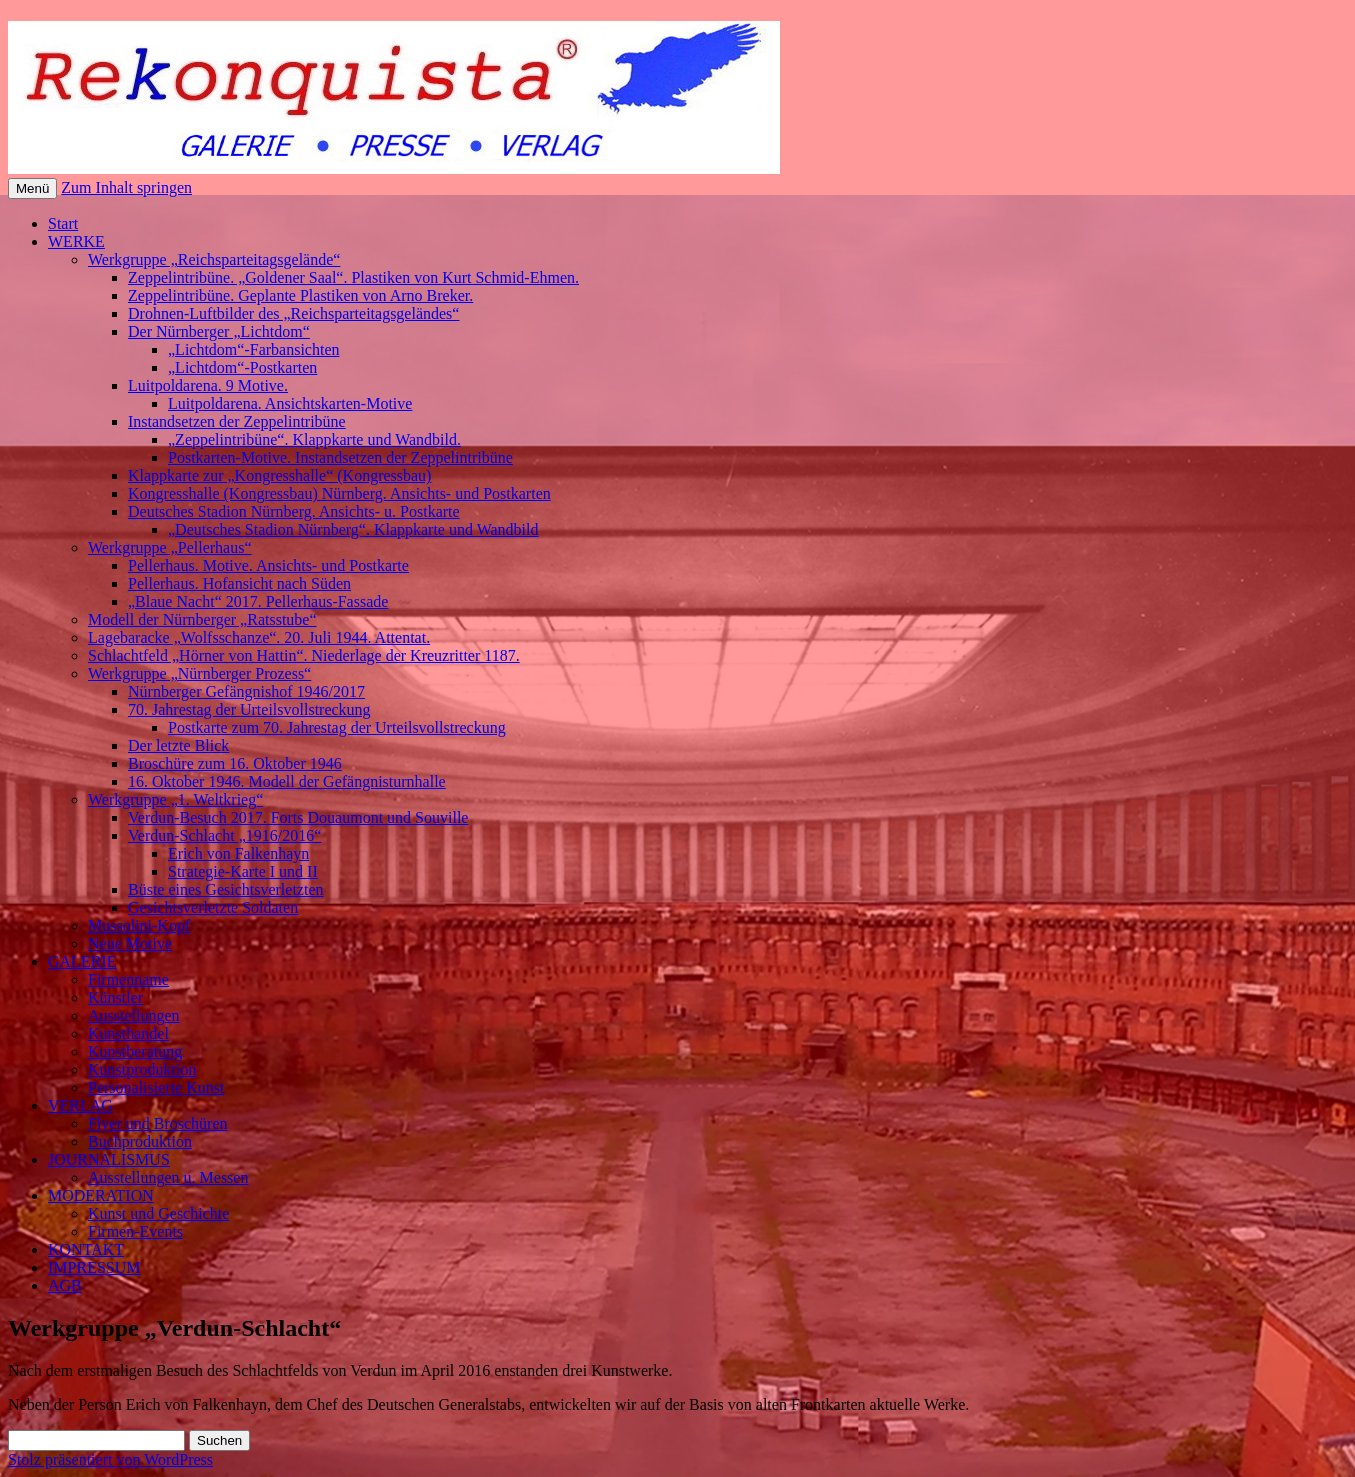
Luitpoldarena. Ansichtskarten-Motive (290, 403)
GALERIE (82, 961)
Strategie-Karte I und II (243, 871)
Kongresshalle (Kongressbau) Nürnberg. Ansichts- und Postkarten (339, 493)
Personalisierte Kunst (156, 1087)
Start (63, 223)
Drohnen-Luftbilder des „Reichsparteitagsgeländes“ (293, 313)
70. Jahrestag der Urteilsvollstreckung (249, 709)
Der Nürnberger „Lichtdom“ (219, 331)
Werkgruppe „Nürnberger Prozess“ (199, 673)
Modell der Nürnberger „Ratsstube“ (202, 619)
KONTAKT (86, 1249)
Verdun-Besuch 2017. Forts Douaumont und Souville (298, 817)
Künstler (115, 997)
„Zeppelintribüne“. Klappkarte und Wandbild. (314, 439)
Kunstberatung (135, 1051)
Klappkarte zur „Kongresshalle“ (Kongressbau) (279, 475)
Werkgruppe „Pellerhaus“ (170, 547)
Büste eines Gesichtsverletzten (226, 889)
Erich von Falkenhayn (238, 853)
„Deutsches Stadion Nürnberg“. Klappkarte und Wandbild (353, 529)
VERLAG (80, 1105)
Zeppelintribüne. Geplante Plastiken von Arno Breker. (300, 295)
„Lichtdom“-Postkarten (242, 367)
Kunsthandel (128, 1033)
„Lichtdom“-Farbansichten (254, 349)
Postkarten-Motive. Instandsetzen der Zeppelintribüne (340, 457)
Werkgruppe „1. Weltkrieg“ (175, 799)
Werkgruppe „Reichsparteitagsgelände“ (214, 259)
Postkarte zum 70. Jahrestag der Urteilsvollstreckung (337, 727)
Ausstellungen (134, 1015)
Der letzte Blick (178, 745)
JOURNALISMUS (109, 1159)
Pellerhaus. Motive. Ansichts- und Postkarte (268, 565)
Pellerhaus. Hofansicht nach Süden (239, 583)
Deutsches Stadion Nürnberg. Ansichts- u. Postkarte (294, 511)
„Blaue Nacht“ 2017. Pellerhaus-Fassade (258, 601)
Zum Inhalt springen (126, 187)
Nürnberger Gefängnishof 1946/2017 (246, 691)
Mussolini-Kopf (139, 925)
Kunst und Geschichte (158, 1213)
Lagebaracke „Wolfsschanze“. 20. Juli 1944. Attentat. (259, 637)
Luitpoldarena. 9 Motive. (208, 385)
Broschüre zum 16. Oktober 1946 (235, 763)
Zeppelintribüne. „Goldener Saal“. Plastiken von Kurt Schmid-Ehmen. (353, 277)
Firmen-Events (135, 1231)
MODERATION (101, 1195)
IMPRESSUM (94, 1267)
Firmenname (128, 979)
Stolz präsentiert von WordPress (110, 1459)
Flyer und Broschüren (158, 1123)
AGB (65, 1285)
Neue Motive (130, 943)
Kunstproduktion (142, 1069)
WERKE (76, 241)
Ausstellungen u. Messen (168, 1177)
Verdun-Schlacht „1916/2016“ (224, 835)
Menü (32, 188)
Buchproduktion (140, 1141)
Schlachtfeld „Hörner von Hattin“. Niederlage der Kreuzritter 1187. (304, 655)
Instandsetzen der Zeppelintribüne (237, 421)
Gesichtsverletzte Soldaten (213, 907)
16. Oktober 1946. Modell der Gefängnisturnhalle (287, 781)
